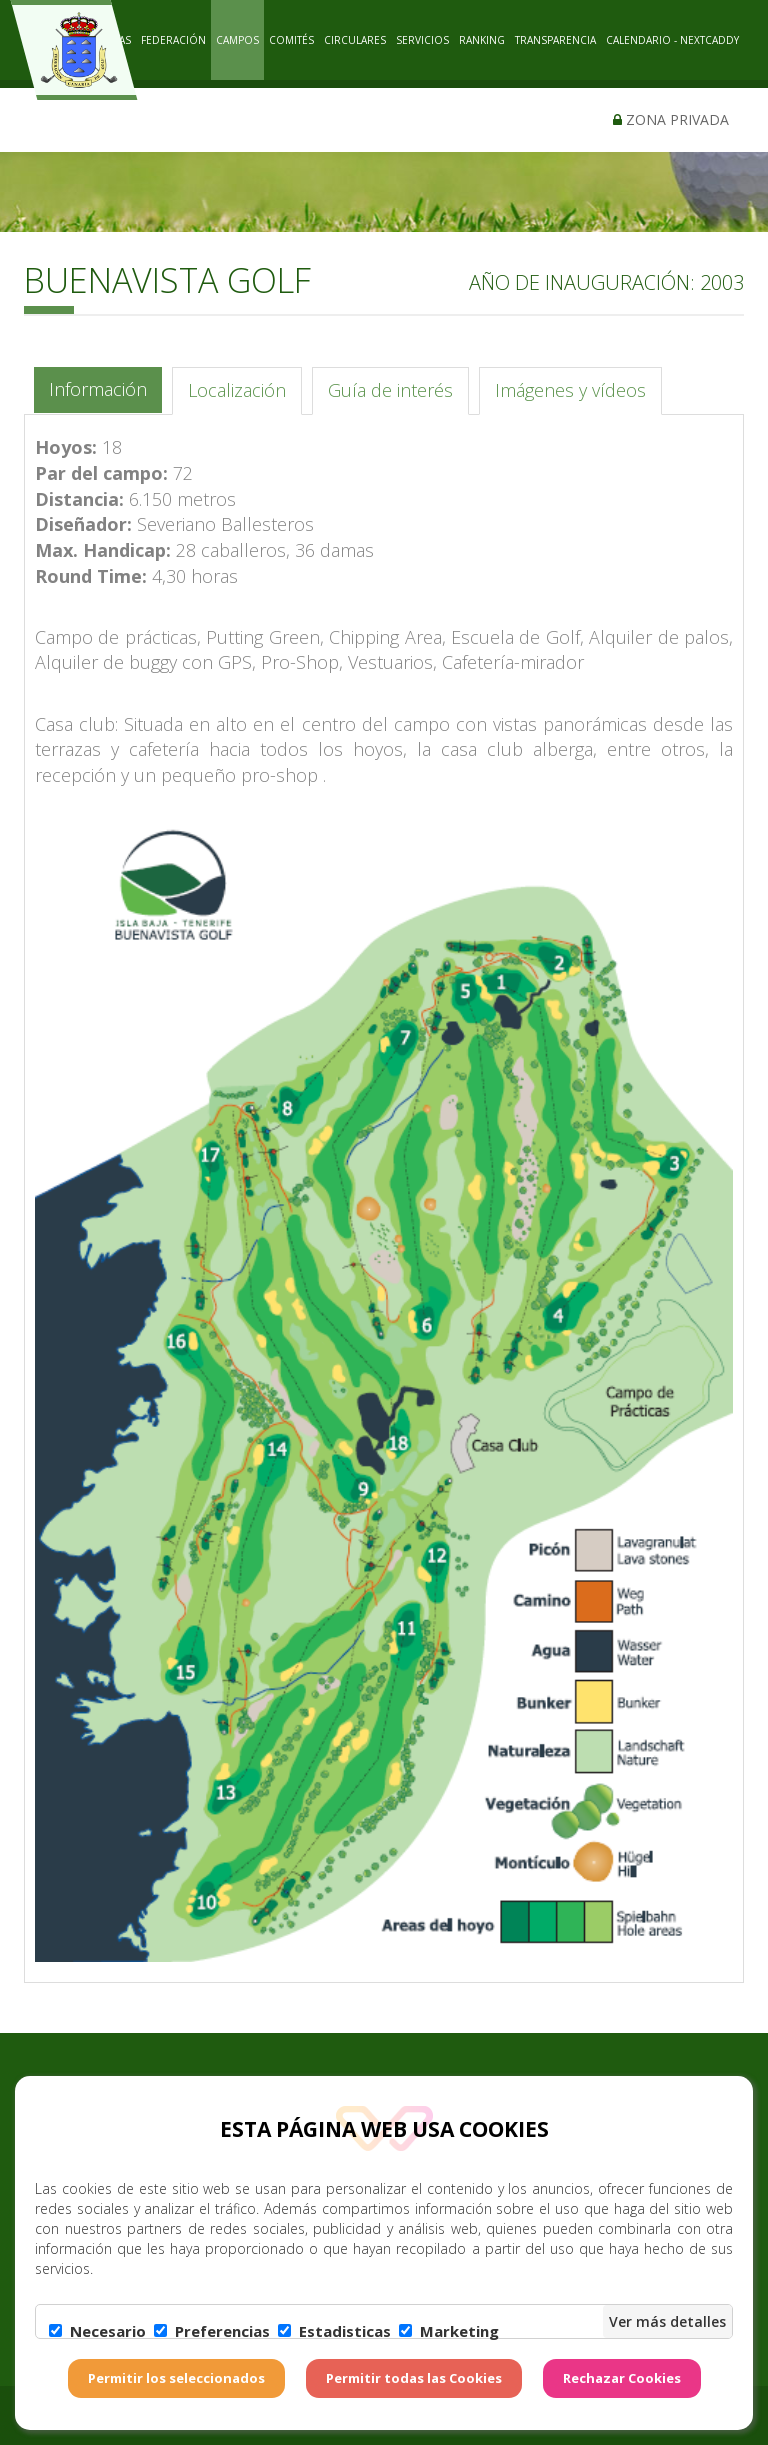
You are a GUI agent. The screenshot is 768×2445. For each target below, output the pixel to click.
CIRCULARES (355, 40)
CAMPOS (237, 40)
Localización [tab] (237, 390)
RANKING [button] (482, 40)
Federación (173, 40)
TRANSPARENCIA (555, 40)
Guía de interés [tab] (390, 390)
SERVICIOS (422, 40)
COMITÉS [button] (291, 40)
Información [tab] (98, 389)
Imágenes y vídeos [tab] (570, 390)
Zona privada (671, 119)
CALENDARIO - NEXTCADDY (672, 40)
